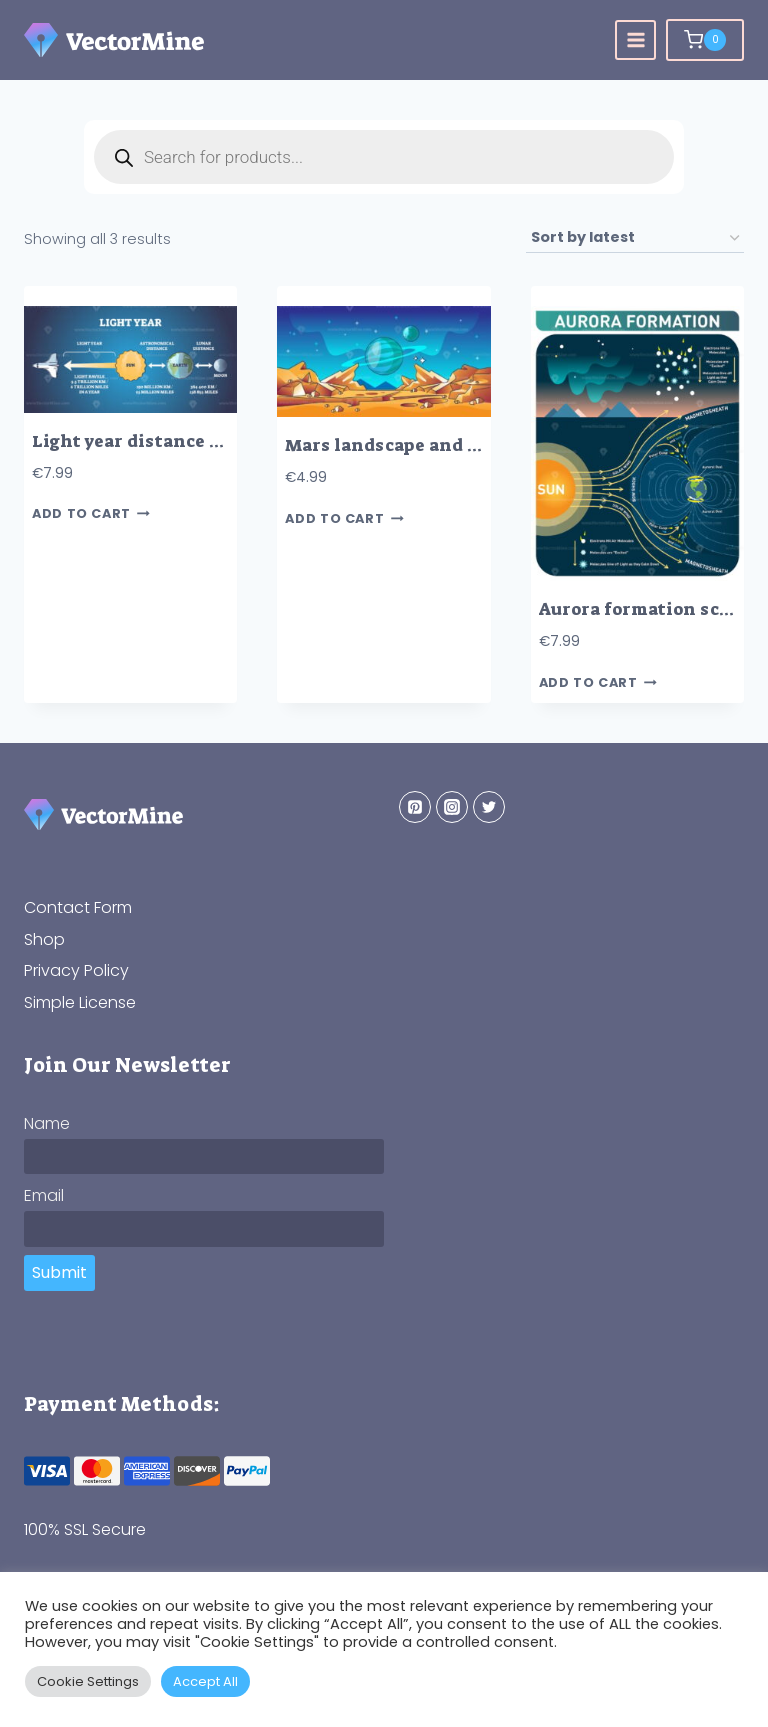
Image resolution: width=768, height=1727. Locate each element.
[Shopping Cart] (705, 40)
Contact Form (78, 907)
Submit (59, 1272)
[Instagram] (452, 807)
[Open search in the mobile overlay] (384, 157)
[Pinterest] (415, 807)
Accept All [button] (205, 1681)
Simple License (80, 1002)
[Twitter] (489, 807)
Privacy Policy (76, 970)
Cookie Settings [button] (88, 1681)
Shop (44, 939)
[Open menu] (635, 40)
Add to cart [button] (91, 514)
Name (47, 1123)
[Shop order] (635, 238)
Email (44, 1195)
